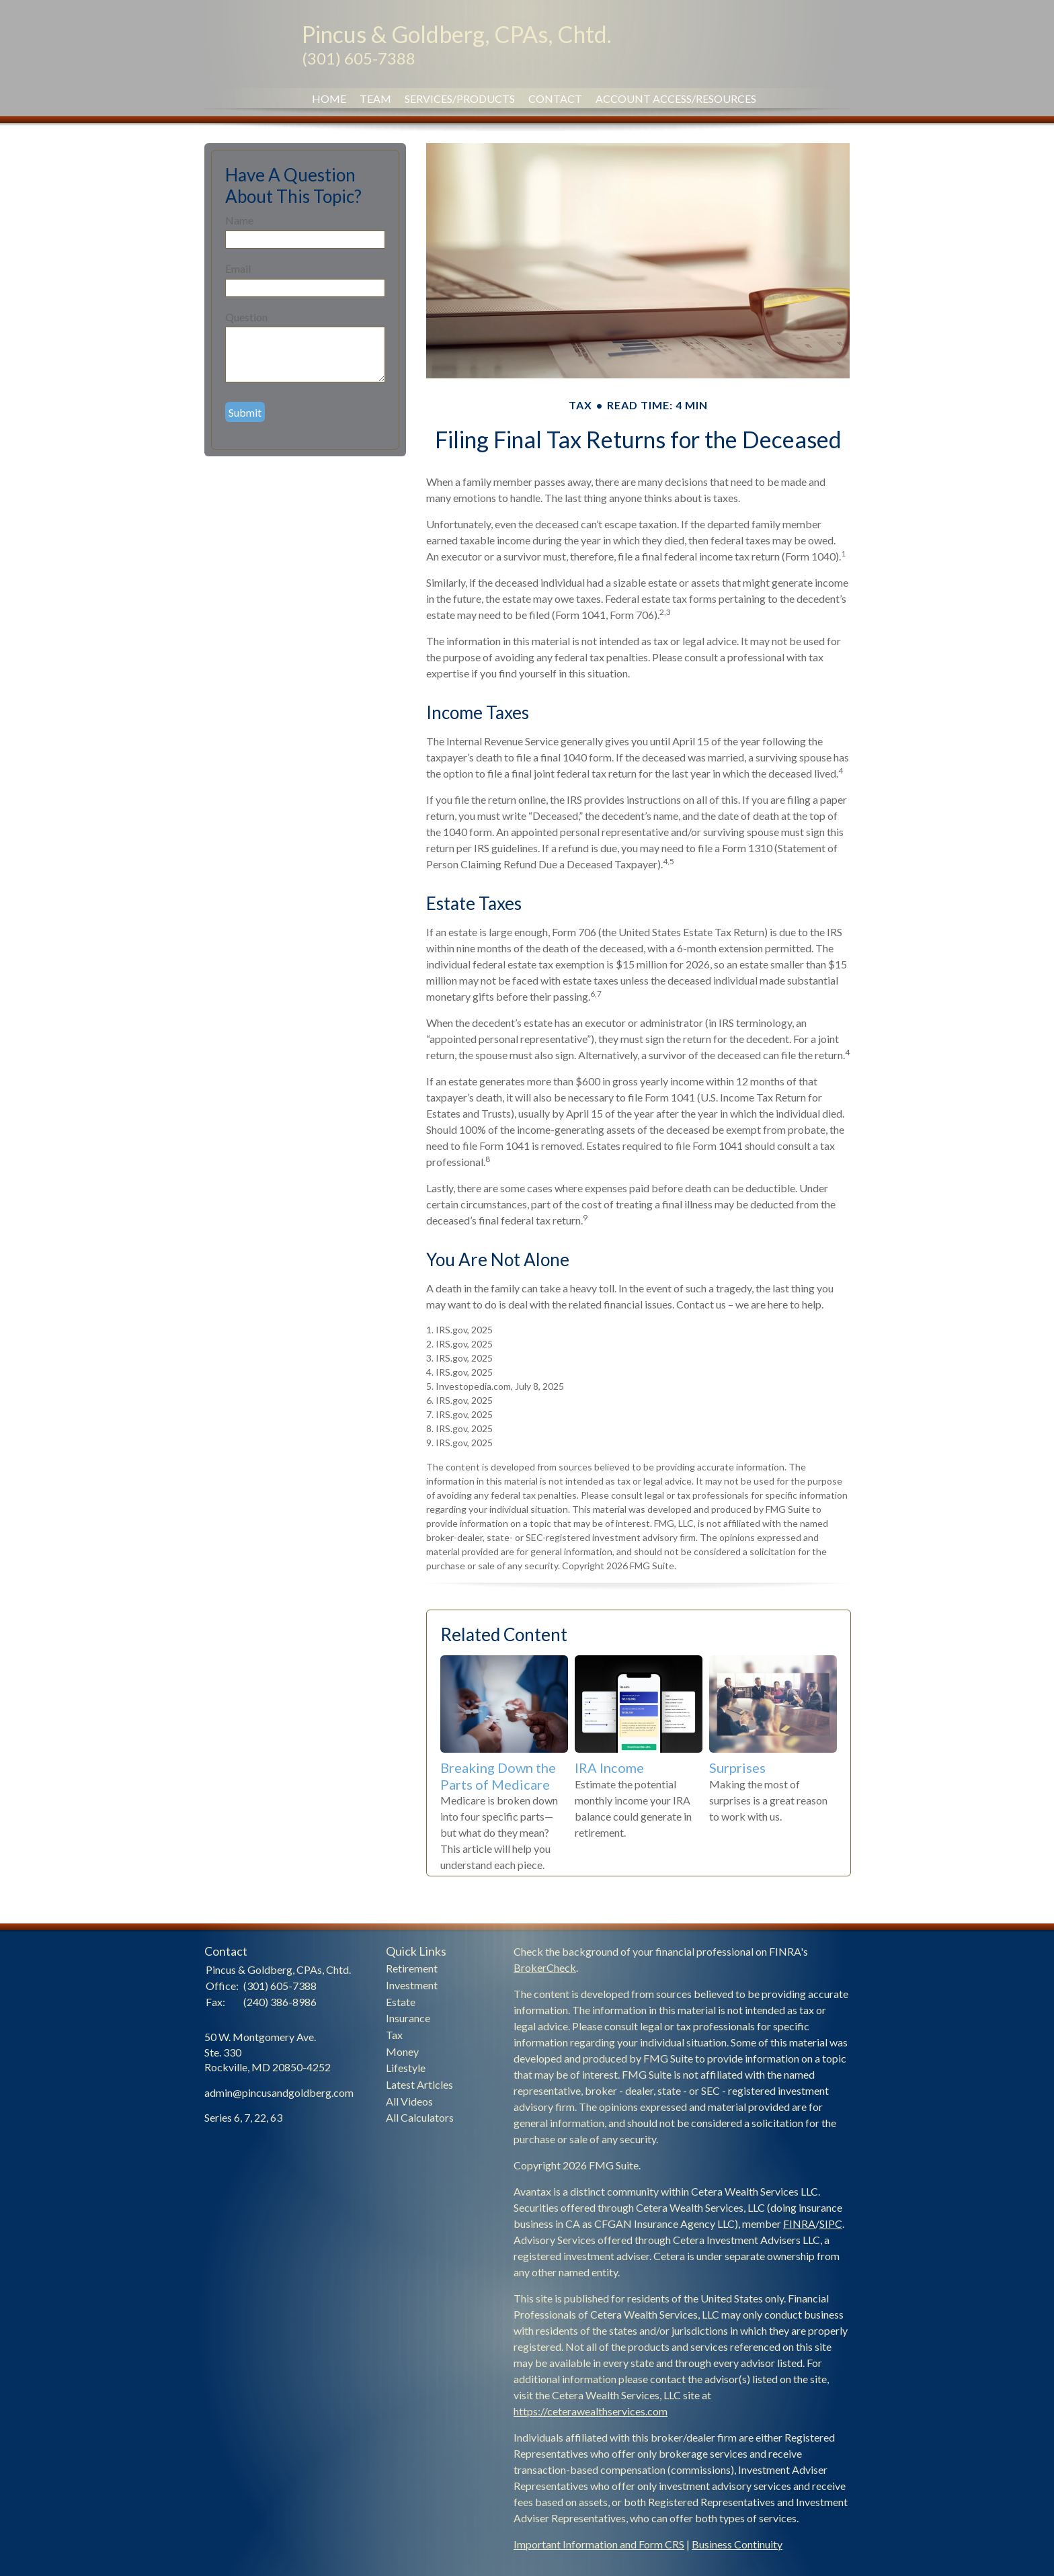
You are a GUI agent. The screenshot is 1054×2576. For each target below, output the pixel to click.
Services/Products (460, 98)
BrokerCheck (545, 1967)
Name (239, 220)
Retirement (412, 1968)
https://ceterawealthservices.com (590, 2411)
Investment (412, 1985)
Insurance (408, 2017)
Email (238, 268)
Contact (555, 98)
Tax (394, 2034)
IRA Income (609, 1767)
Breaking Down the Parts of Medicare (498, 1775)
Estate (400, 2001)
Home (329, 98)
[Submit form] (245, 412)
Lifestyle (405, 2067)
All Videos (409, 2101)
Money (402, 2051)
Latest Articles (419, 2084)
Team (375, 98)
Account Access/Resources (676, 98)
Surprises (737, 1767)
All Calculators (420, 2117)
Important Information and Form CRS (599, 2544)
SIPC (830, 2223)
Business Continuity (737, 2544)
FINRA (799, 2223)
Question (246, 316)
